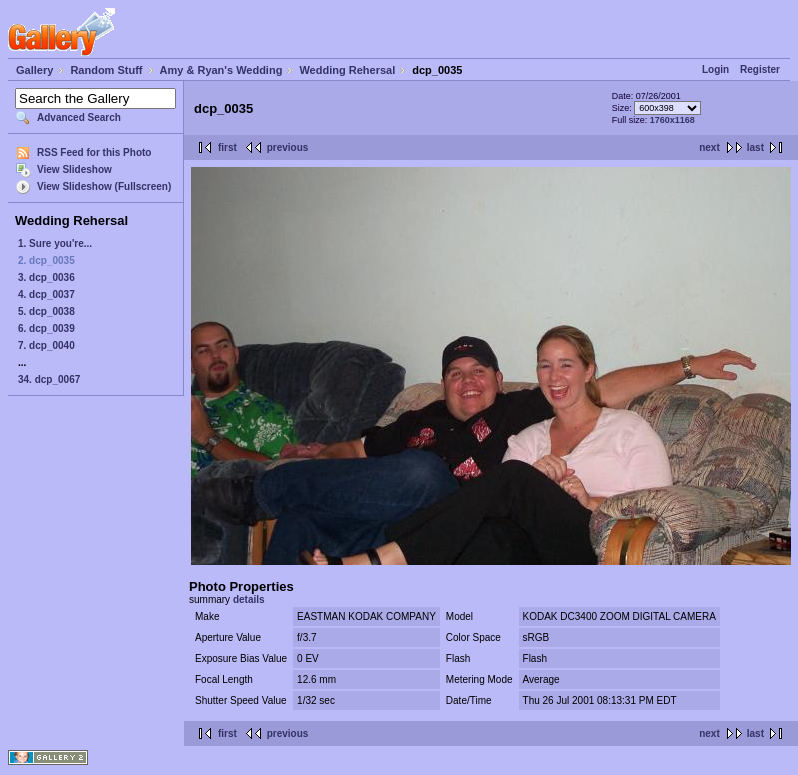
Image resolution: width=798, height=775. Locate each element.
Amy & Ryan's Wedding (221, 70)
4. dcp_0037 (46, 294)
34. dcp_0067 (49, 379)
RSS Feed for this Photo (94, 152)
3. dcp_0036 (46, 277)
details (249, 599)
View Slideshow (74, 169)
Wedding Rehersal (347, 70)
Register (760, 69)
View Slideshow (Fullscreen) (104, 186)
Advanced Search (79, 117)
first (227, 147)
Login (715, 69)
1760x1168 (672, 120)
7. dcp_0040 (46, 345)
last (755, 147)
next (709, 147)
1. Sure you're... (55, 243)
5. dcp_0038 (46, 311)
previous (288, 147)
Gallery (34, 70)
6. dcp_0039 (46, 328)
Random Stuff (106, 70)
